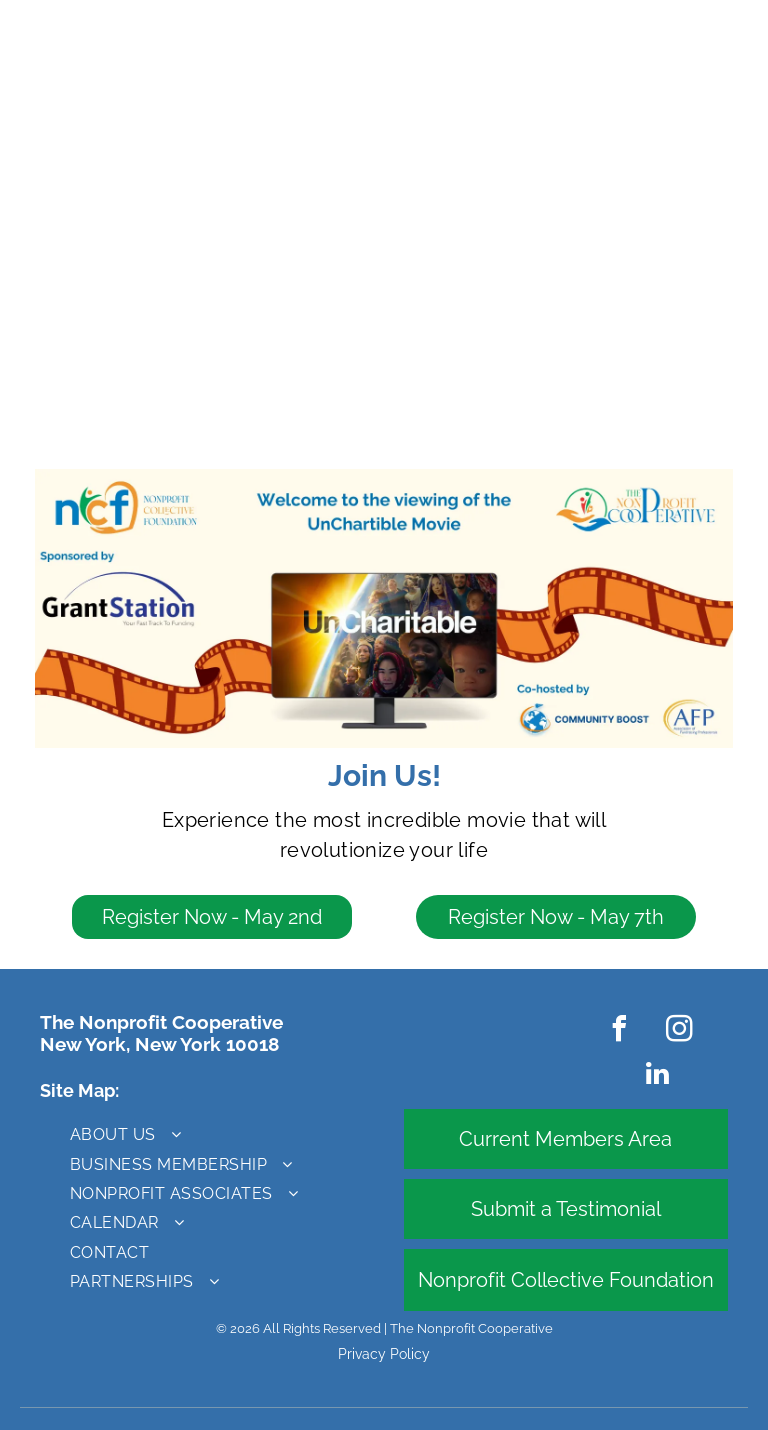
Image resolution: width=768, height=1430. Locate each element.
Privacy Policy (384, 1354)
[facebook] (620, 1031)
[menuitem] (189, 1134)
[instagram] (680, 1031)
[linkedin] (657, 1076)
